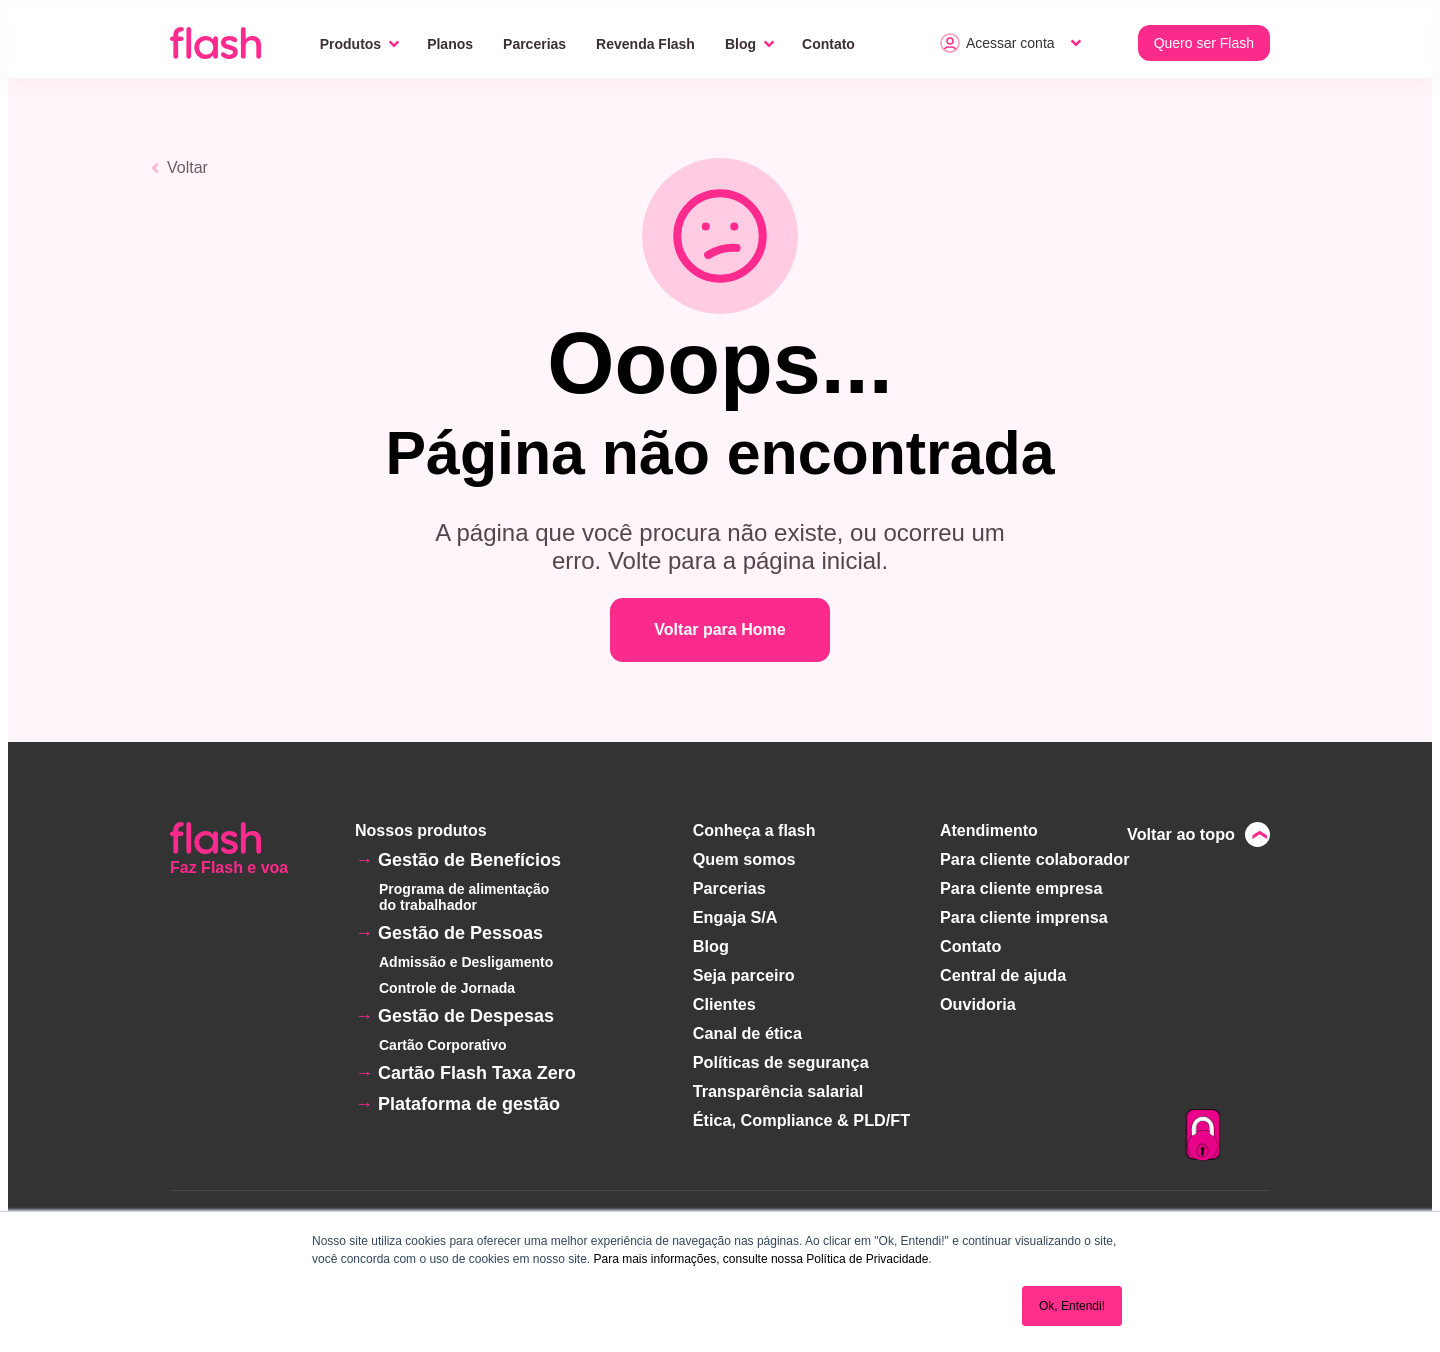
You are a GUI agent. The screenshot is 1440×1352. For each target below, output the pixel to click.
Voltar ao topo (1182, 833)
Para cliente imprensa (1023, 914)
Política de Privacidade (867, 1259)
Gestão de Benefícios (469, 860)
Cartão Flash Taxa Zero (477, 1073)
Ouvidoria (978, 998)
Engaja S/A (737, 914)
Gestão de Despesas (466, 1016)
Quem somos (745, 858)
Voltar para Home (719, 629)
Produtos (350, 44)
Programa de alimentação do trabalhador (464, 897)
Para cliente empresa (1021, 886)
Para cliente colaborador (1034, 858)
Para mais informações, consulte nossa (697, 1259)
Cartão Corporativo (443, 1045)
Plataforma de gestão (469, 1104)
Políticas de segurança (781, 1054)
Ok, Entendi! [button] (1072, 1306)
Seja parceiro (745, 970)
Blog (740, 44)
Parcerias (534, 44)
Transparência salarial (779, 1082)
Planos (450, 44)
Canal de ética (749, 1026)
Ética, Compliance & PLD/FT (802, 1110)
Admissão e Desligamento (466, 962)
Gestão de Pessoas (460, 933)
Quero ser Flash (1204, 43)
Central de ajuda (1003, 970)
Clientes (726, 998)
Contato (828, 44)
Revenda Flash (645, 44)
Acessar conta (997, 43)
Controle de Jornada (447, 988)
